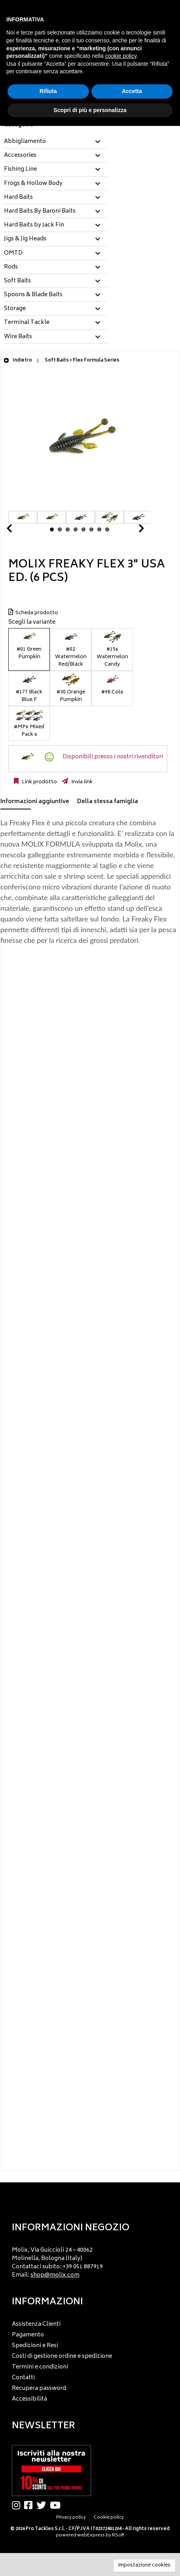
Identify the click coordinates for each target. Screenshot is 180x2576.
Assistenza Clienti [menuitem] (36, 2324)
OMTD (13, 253)
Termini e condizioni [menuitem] (40, 2367)
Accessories (20, 155)
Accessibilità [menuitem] (29, 2399)
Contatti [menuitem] (23, 2378)
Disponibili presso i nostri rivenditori (113, 757)
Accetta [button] (132, 91)
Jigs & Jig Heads (25, 239)
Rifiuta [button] (48, 91)
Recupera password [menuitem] (39, 2388)
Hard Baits (18, 197)
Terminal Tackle (26, 322)
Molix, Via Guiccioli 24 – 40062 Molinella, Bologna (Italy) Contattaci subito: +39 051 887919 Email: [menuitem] (57, 2262)
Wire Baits (18, 337)
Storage (15, 308)
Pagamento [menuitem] (28, 2335)
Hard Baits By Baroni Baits (40, 211)
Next (131, 530)
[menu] (90, 2260)
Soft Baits (17, 281)
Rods (11, 267)
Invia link (81, 782)
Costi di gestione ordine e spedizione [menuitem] (62, 2356)
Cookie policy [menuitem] (109, 2517)
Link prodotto (39, 782)
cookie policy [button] (120, 56)
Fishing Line (20, 169)
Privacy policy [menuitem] (71, 2517)
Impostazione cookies (144, 2565)
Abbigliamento (25, 141)
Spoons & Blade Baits (33, 295)
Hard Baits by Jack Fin (34, 225)
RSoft (118, 2535)
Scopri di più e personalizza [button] (89, 110)
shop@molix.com (55, 2275)
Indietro (17, 360)
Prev (18, 530)
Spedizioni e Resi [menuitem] (35, 2346)
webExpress (91, 2535)
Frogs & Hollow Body (33, 183)
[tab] (55, 142)
